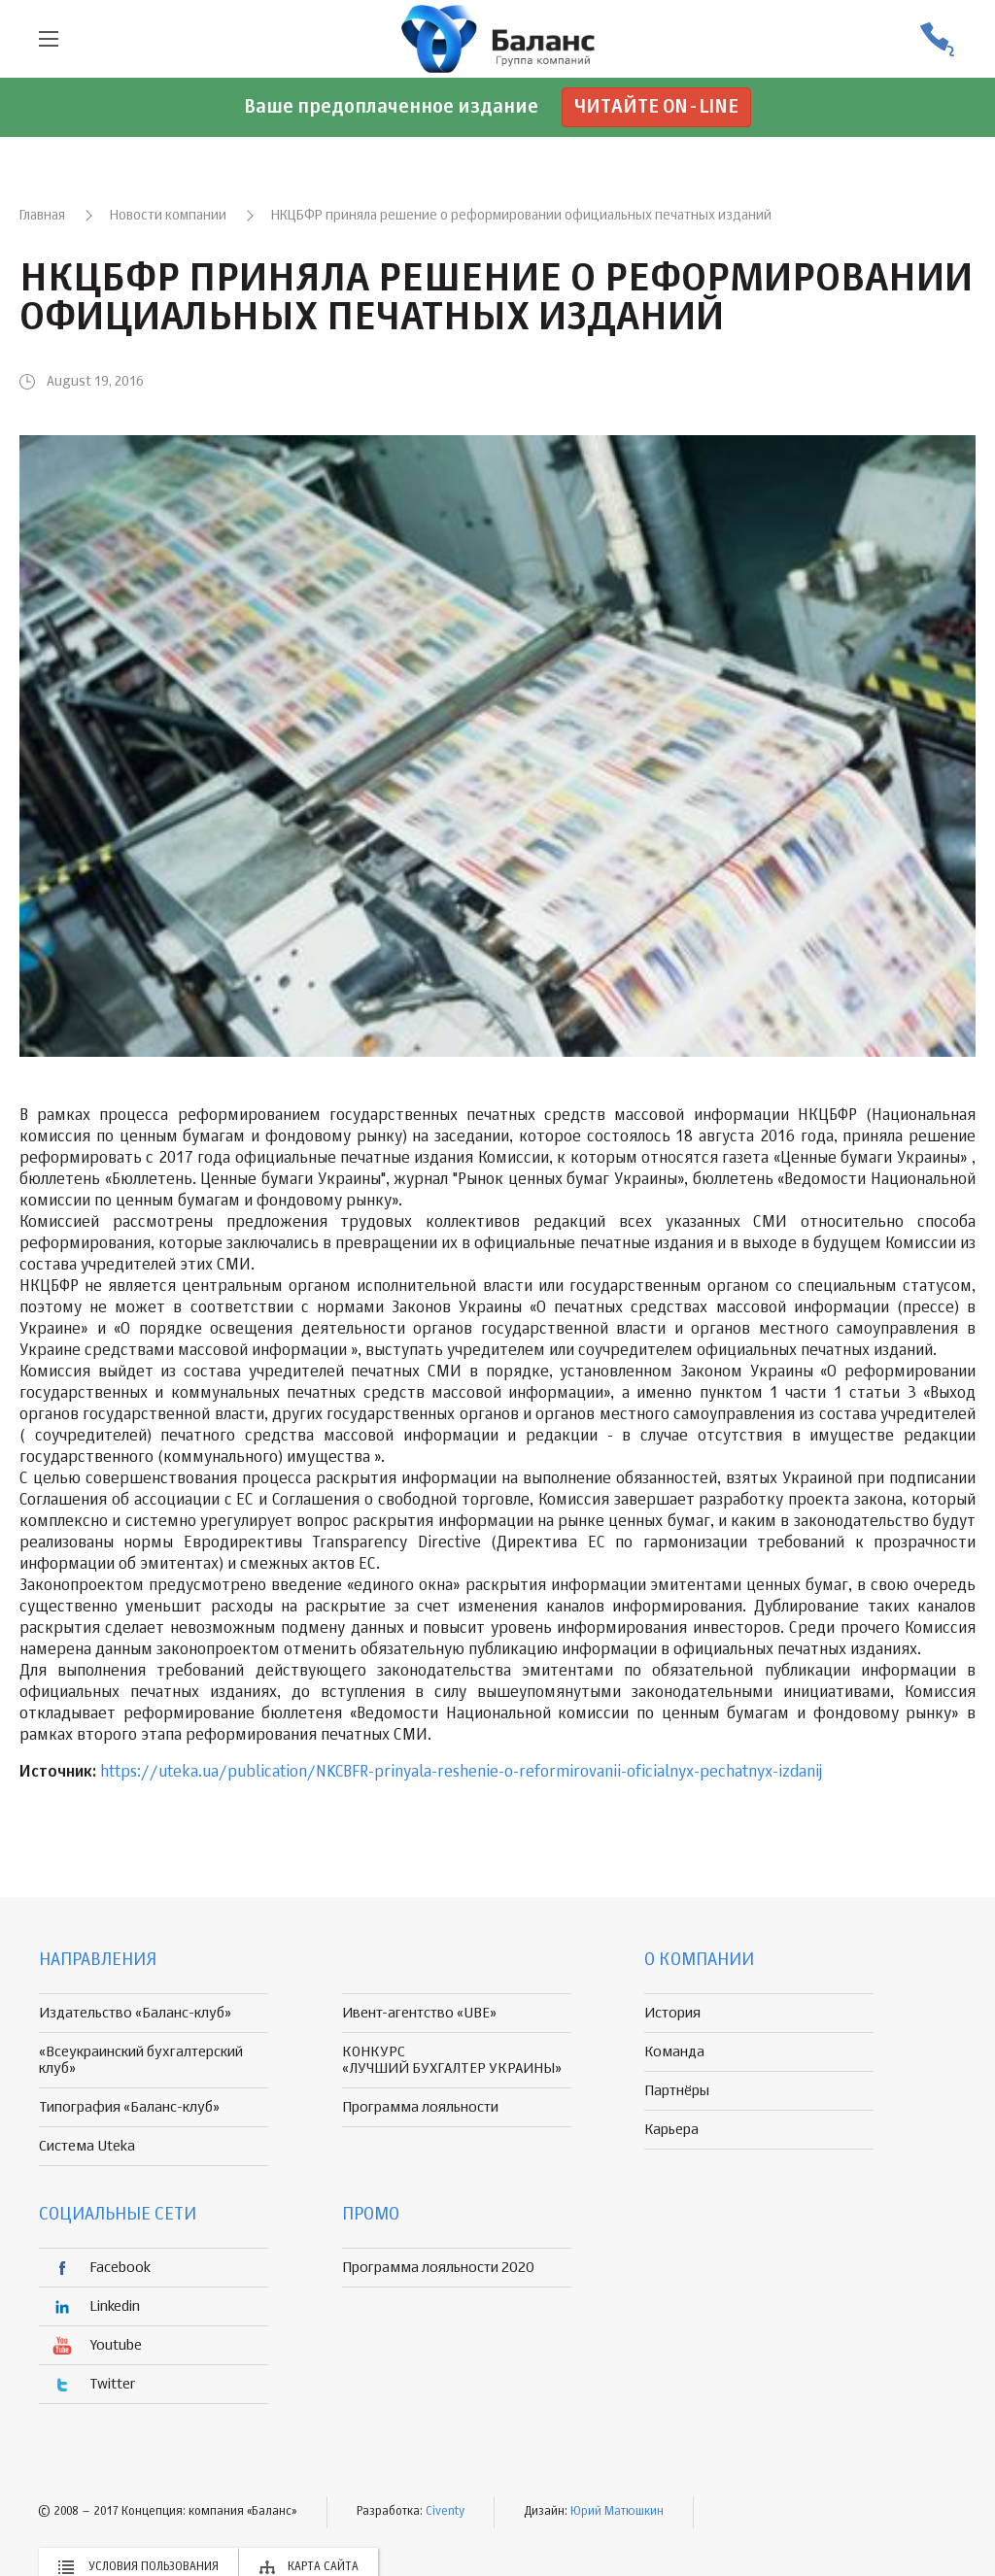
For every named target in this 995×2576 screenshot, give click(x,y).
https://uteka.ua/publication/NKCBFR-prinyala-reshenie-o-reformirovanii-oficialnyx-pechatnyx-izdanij (461, 1772)
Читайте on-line (656, 107)
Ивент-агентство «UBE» (419, 2013)
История (672, 2013)
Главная (42, 215)
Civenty (445, 2512)
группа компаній (497, 39)
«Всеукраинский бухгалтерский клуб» (141, 2060)
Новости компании (168, 215)
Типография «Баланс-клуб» (129, 2107)
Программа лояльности (420, 2107)
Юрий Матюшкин (617, 2512)
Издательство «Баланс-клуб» (135, 2013)
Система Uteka (87, 2146)
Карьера (671, 2129)
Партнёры (676, 2091)
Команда (674, 2052)
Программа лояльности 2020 (438, 2267)
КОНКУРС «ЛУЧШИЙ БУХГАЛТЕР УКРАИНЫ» (452, 2060)
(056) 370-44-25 (936, 39)
